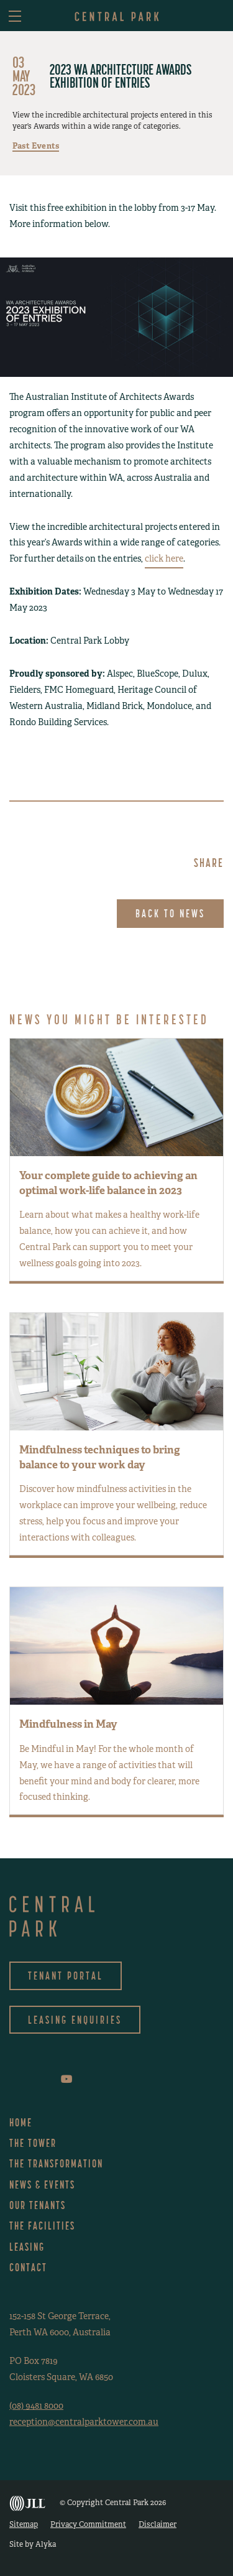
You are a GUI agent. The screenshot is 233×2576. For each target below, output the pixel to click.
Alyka (45, 2544)
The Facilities (42, 2225)
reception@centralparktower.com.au (83, 2421)
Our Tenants (37, 2205)
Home (20, 2122)
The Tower (33, 2143)
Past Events (35, 146)
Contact (28, 2267)
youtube (66, 2079)
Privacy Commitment (88, 2524)
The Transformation (56, 2163)
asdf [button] (216, 17)
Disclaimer (157, 2524)
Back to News (170, 913)
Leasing (27, 2247)
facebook (12, 2078)
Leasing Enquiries (75, 2020)
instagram (29, 2078)
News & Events (42, 2184)
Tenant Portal (65, 1975)
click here (164, 558)
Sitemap (23, 2524)
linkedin (47, 2078)
